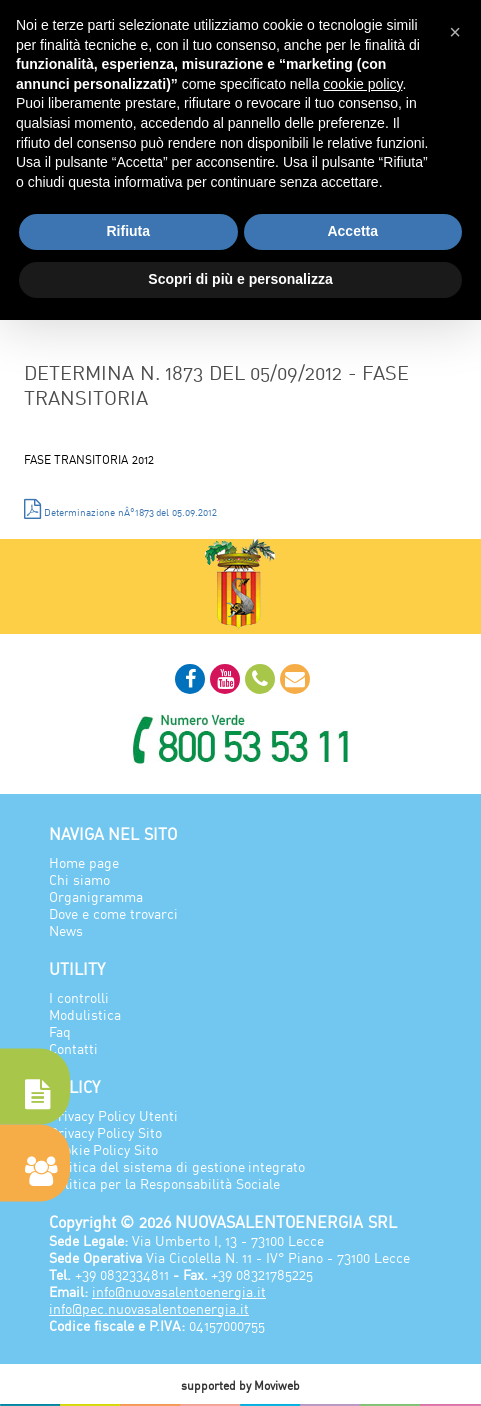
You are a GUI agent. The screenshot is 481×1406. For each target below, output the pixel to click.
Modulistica (85, 1014)
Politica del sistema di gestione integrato (177, 1166)
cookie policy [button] (362, 84)
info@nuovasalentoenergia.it (179, 1291)
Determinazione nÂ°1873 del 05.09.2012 (120, 509)
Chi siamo (79, 879)
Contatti (73, 1048)
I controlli (79, 997)
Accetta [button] (352, 231)
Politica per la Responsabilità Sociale (164, 1183)
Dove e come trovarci (113, 913)
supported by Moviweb (241, 1385)
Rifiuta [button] (128, 231)
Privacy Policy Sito (105, 1132)
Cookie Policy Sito (103, 1149)
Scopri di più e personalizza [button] (240, 279)
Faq (60, 1031)
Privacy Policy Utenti (113, 1115)
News (66, 930)
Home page (84, 862)
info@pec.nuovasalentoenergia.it (149, 1308)
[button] (455, 32)
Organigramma (96, 896)
